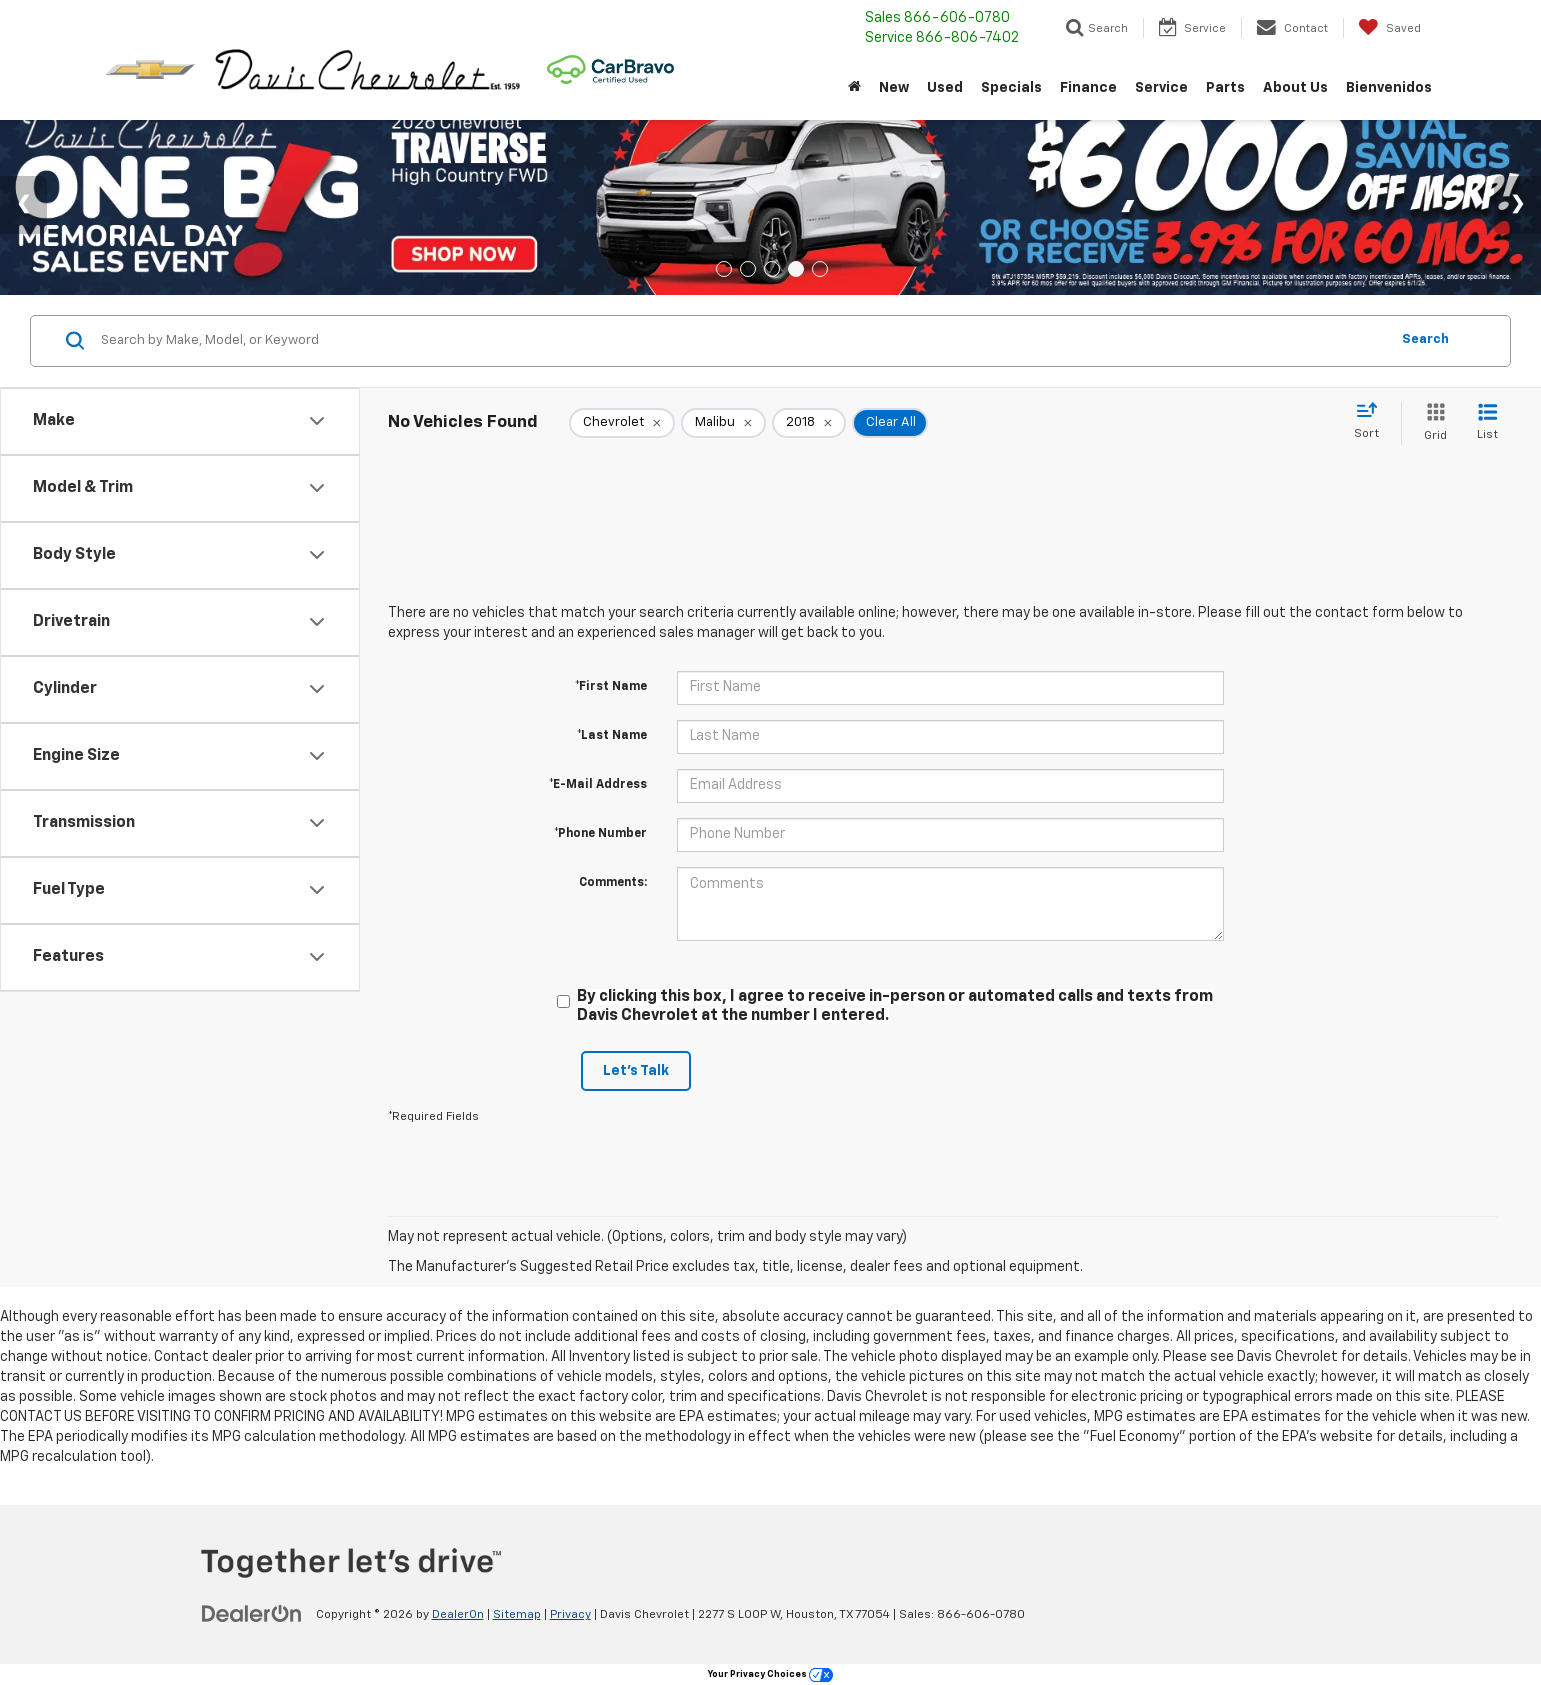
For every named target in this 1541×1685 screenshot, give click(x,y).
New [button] (894, 88)
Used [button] (945, 88)
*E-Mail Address (598, 785)
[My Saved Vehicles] (1389, 28)
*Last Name (612, 736)
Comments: (613, 883)
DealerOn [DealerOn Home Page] (458, 1615)
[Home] (854, 88)
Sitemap (517, 1615)
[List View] (1487, 423)
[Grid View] (1431, 423)
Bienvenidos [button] (1389, 88)
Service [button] (1161, 88)
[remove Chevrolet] (622, 423)
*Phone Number (600, 834)
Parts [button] (1225, 88)
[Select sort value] (1372, 422)
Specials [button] (1011, 88)
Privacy (570, 1615)
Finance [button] (1088, 88)
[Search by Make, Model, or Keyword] (742, 341)
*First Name (611, 687)
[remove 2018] (809, 423)
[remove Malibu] (723, 423)
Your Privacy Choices (770, 1674)
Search (1425, 339)
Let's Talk (636, 1071)
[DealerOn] (252, 1614)
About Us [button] (1295, 88)
